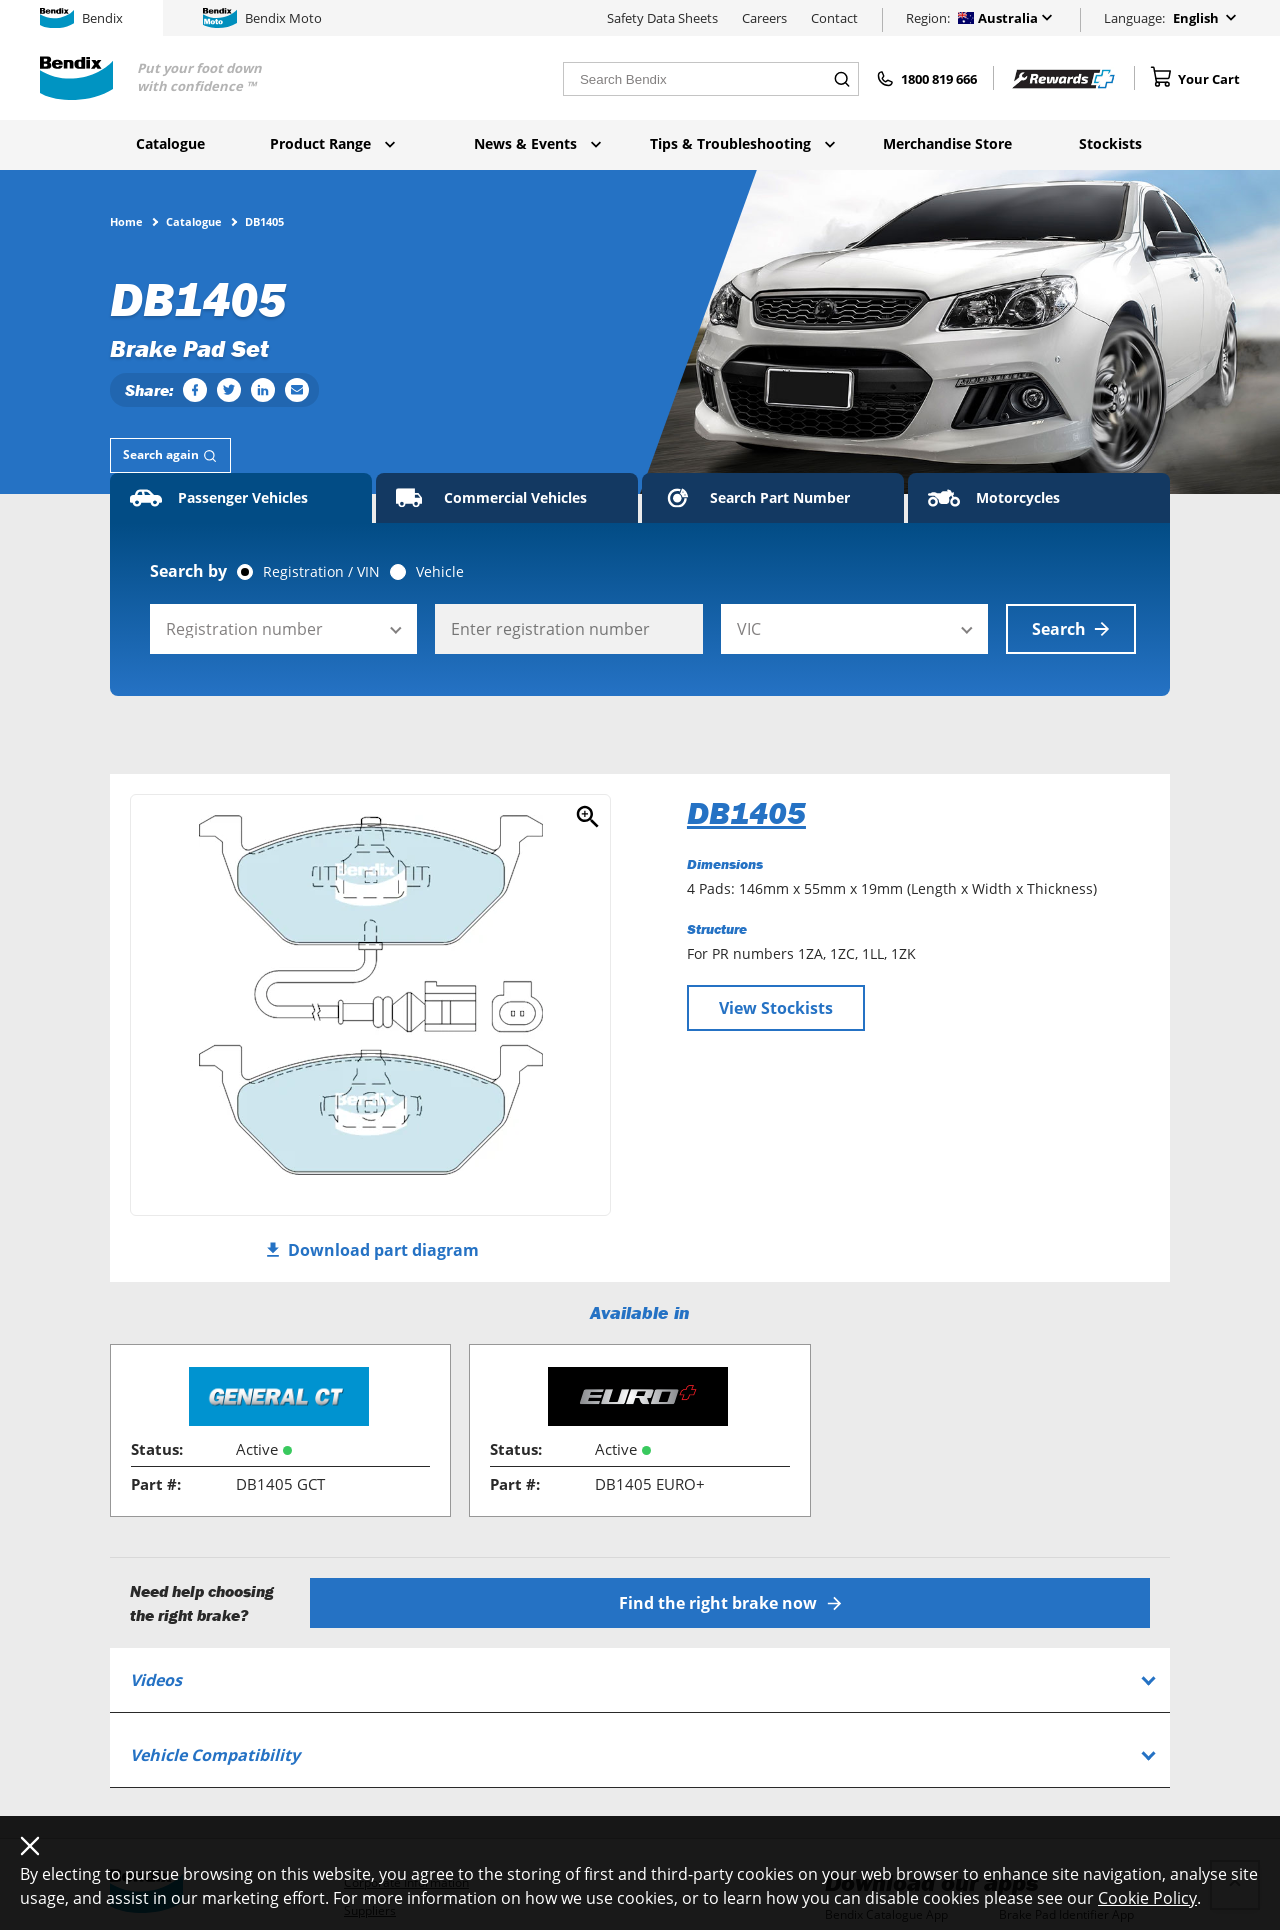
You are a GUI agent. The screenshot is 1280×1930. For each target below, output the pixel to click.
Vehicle (440, 572)
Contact (834, 18)
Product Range (332, 143)
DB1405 (746, 813)
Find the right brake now (730, 1603)
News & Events (537, 143)
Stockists (1110, 143)
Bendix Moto (262, 18)
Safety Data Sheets (662, 18)
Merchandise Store (947, 143)
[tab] (170, 455)
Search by (188, 571)
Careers (764, 18)
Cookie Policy (1147, 1898)
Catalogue (170, 143)
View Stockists (776, 1008)
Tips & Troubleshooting (742, 143)
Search (1071, 629)
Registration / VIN (321, 572)
